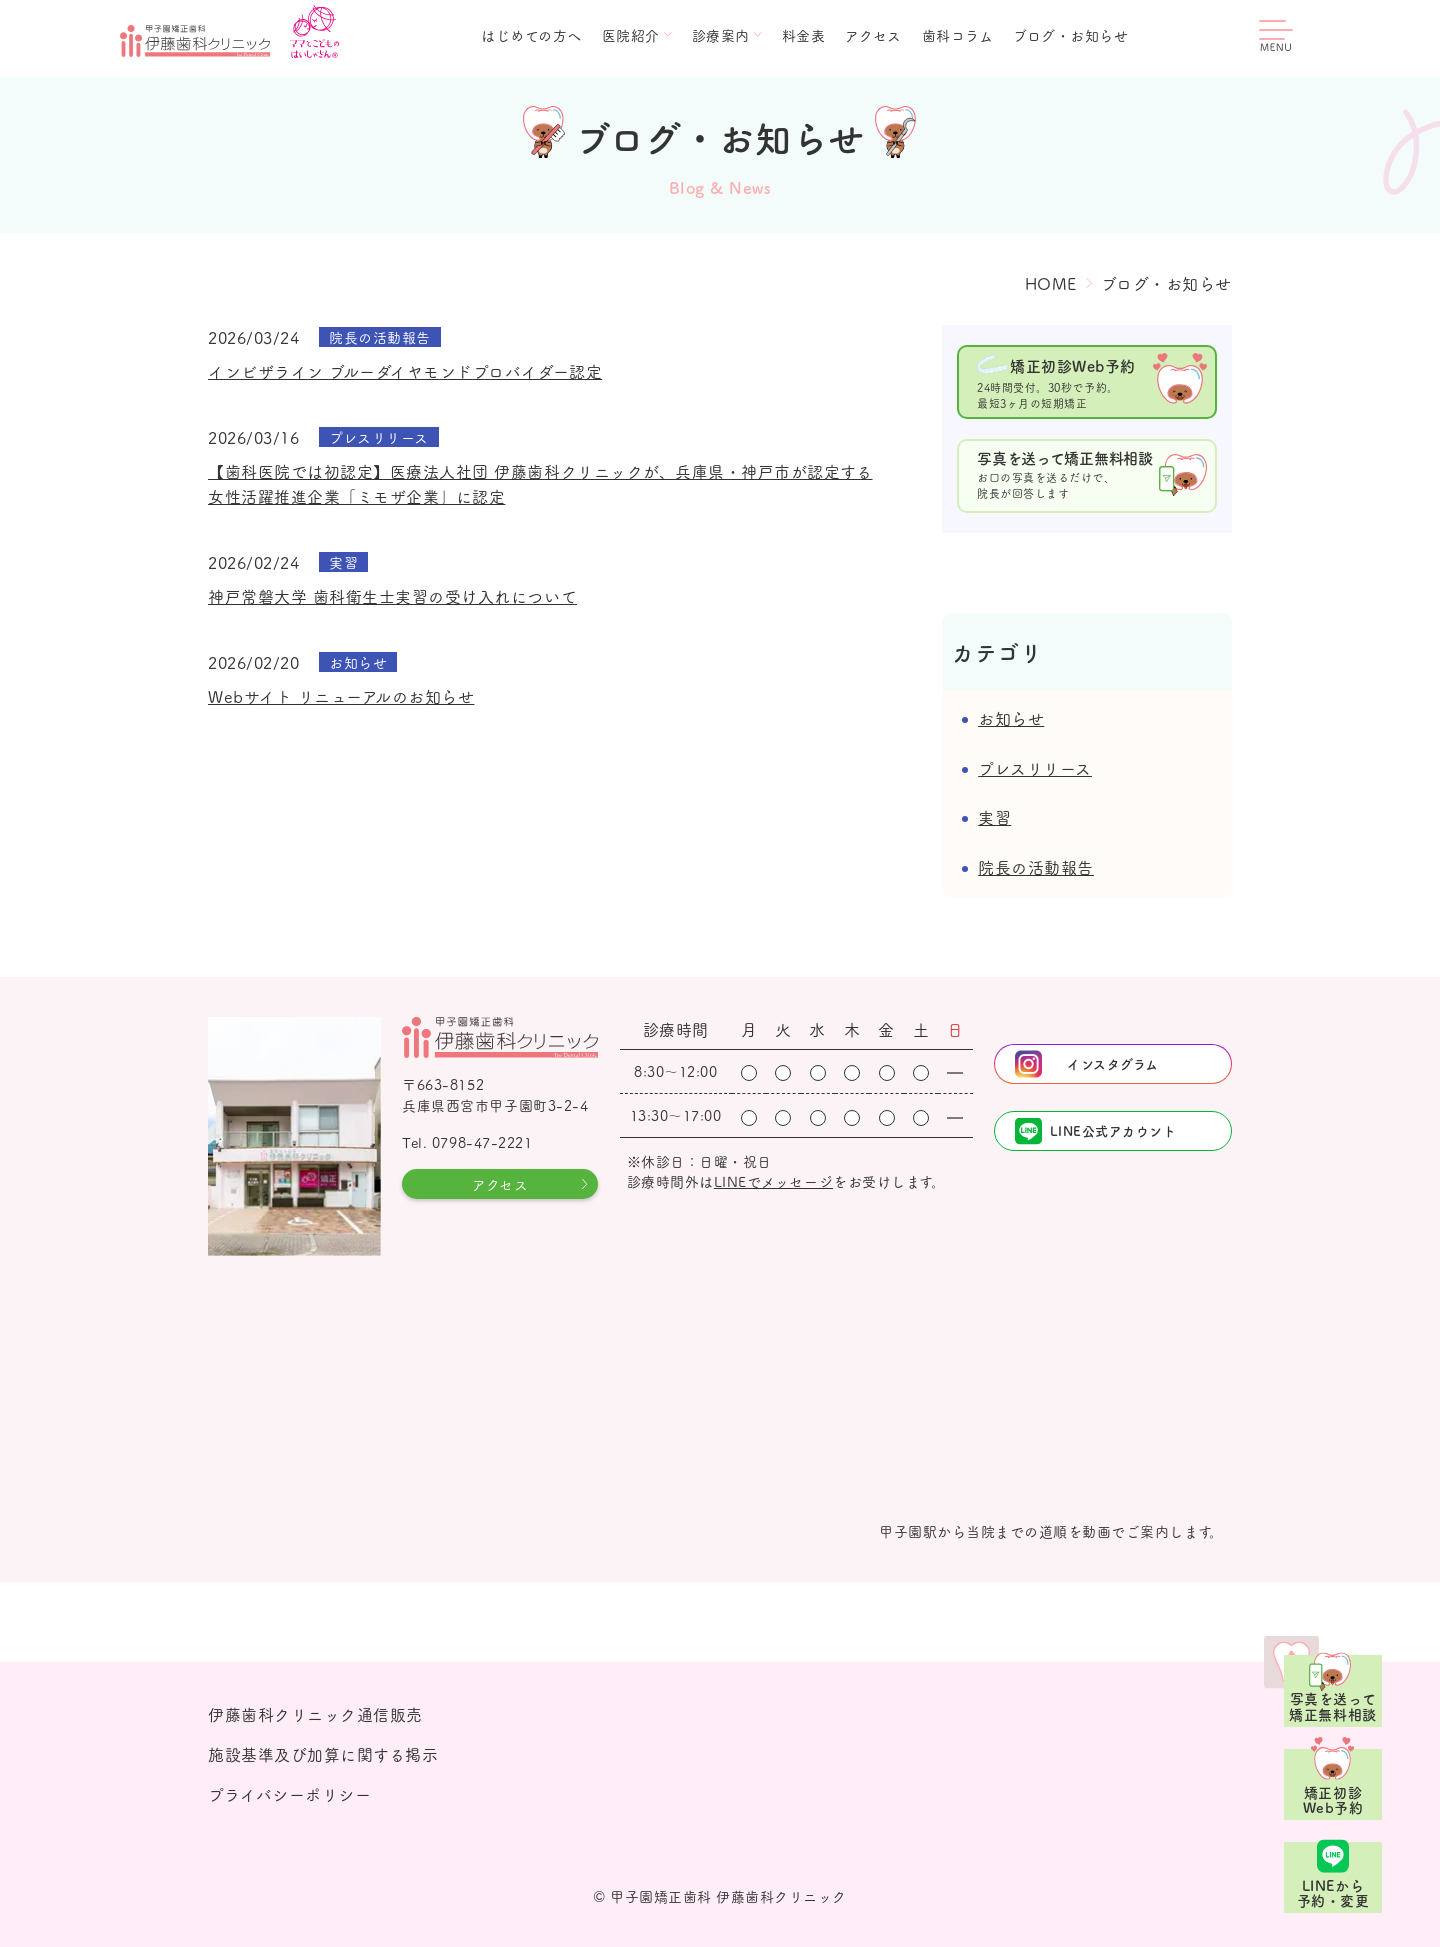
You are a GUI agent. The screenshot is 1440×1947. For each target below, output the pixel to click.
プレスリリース (1035, 768)
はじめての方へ (531, 35)
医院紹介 (631, 35)
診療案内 (721, 35)
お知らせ (1011, 718)
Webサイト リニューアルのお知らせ (341, 696)
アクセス (873, 35)
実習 (994, 817)
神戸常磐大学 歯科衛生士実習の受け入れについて (392, 596)
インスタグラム (1113, 1063)
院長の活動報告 (1036, 867)
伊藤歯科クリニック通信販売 (315, 1714)
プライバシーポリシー (289, 1794)
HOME (1051, 283)
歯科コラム (958, 35)
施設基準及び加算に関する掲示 (323, 1754)
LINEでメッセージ (773, 1181)
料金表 (804, 35)
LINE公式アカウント (1113, 1130)
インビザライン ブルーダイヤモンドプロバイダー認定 (405, 371)
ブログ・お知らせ (1070, 35)
